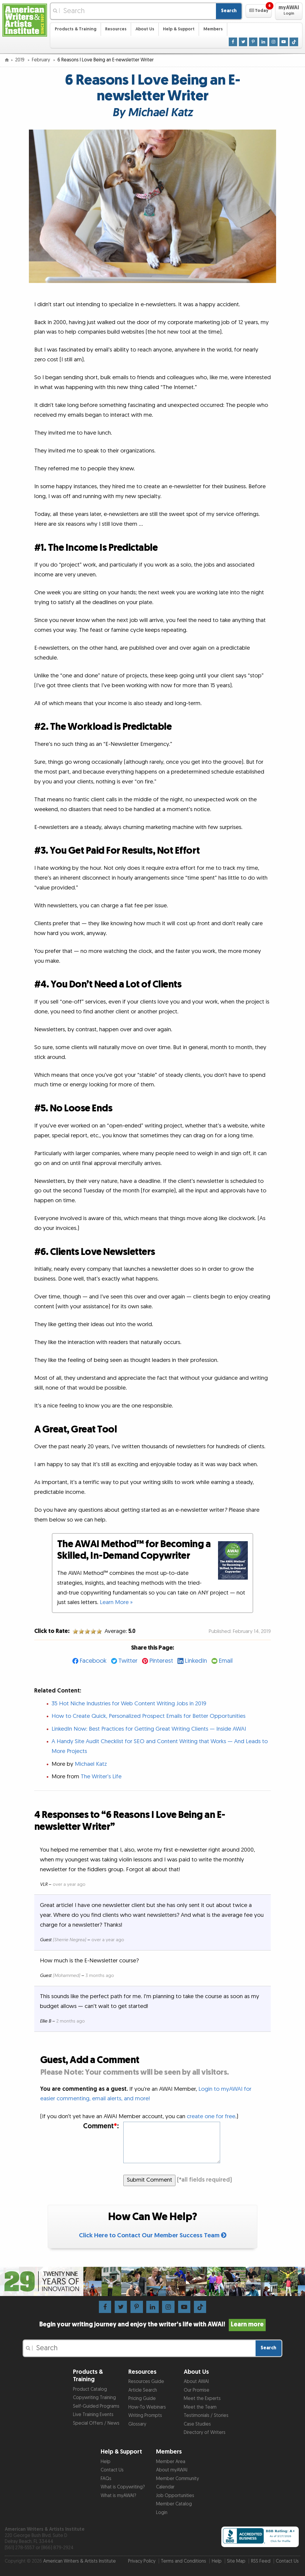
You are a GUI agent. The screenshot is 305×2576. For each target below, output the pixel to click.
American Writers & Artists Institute (79, 2561)
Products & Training (76, 29)
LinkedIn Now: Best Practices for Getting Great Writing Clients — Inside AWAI (149, 1729)
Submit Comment (149, 2180)
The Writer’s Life (101, 1776)
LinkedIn (196, 1661)
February (41, 60)
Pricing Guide (142, 2398)
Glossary (137, 2424)
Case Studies (197, 2424)
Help (106, 2462)
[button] (258, 11)
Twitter (128, 1661)
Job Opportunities (175, 2496)
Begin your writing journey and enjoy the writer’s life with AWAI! (152, 2324)
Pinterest (161, 1661)
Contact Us (112, 2470)
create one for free (211, 2116)
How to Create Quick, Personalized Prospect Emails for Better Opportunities (148, 1716)
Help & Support (178, 29)
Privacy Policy (141, 2561)
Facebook (93, 1661)
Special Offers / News (96, 2423)
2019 (20, 60)
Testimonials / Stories (206, 2415)
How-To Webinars (147, 2407)
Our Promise (196, 2390)
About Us (145, 29)
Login (161, 2513)
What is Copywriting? (123, 2487)
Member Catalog (174, 2504)
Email (226, 1661)
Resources (116, 29)
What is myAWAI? (118, 2496)
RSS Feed (260, 2561)
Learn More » (116, 1602)
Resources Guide (146, 2382)
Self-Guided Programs (96, 2406)
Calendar (165, 2487)
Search (228, 11)
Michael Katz (91, 1764)
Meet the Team (200, 2407)
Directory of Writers (204, 2432)
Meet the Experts (202, 2398)
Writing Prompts (145, 2415)
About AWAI (196, 2382)
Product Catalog (90, 2389)
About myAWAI (171, 2470)
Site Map (236, 2561)
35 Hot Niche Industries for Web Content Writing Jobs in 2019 (129, 1703)
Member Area (170, 2462)
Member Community (177, 2479)
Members (213, 29)
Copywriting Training (94, 2398)
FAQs (106, 2479)
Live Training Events (93, 2415)
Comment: (101, 2126)
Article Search (142, 2390)
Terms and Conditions (183, 2561)
